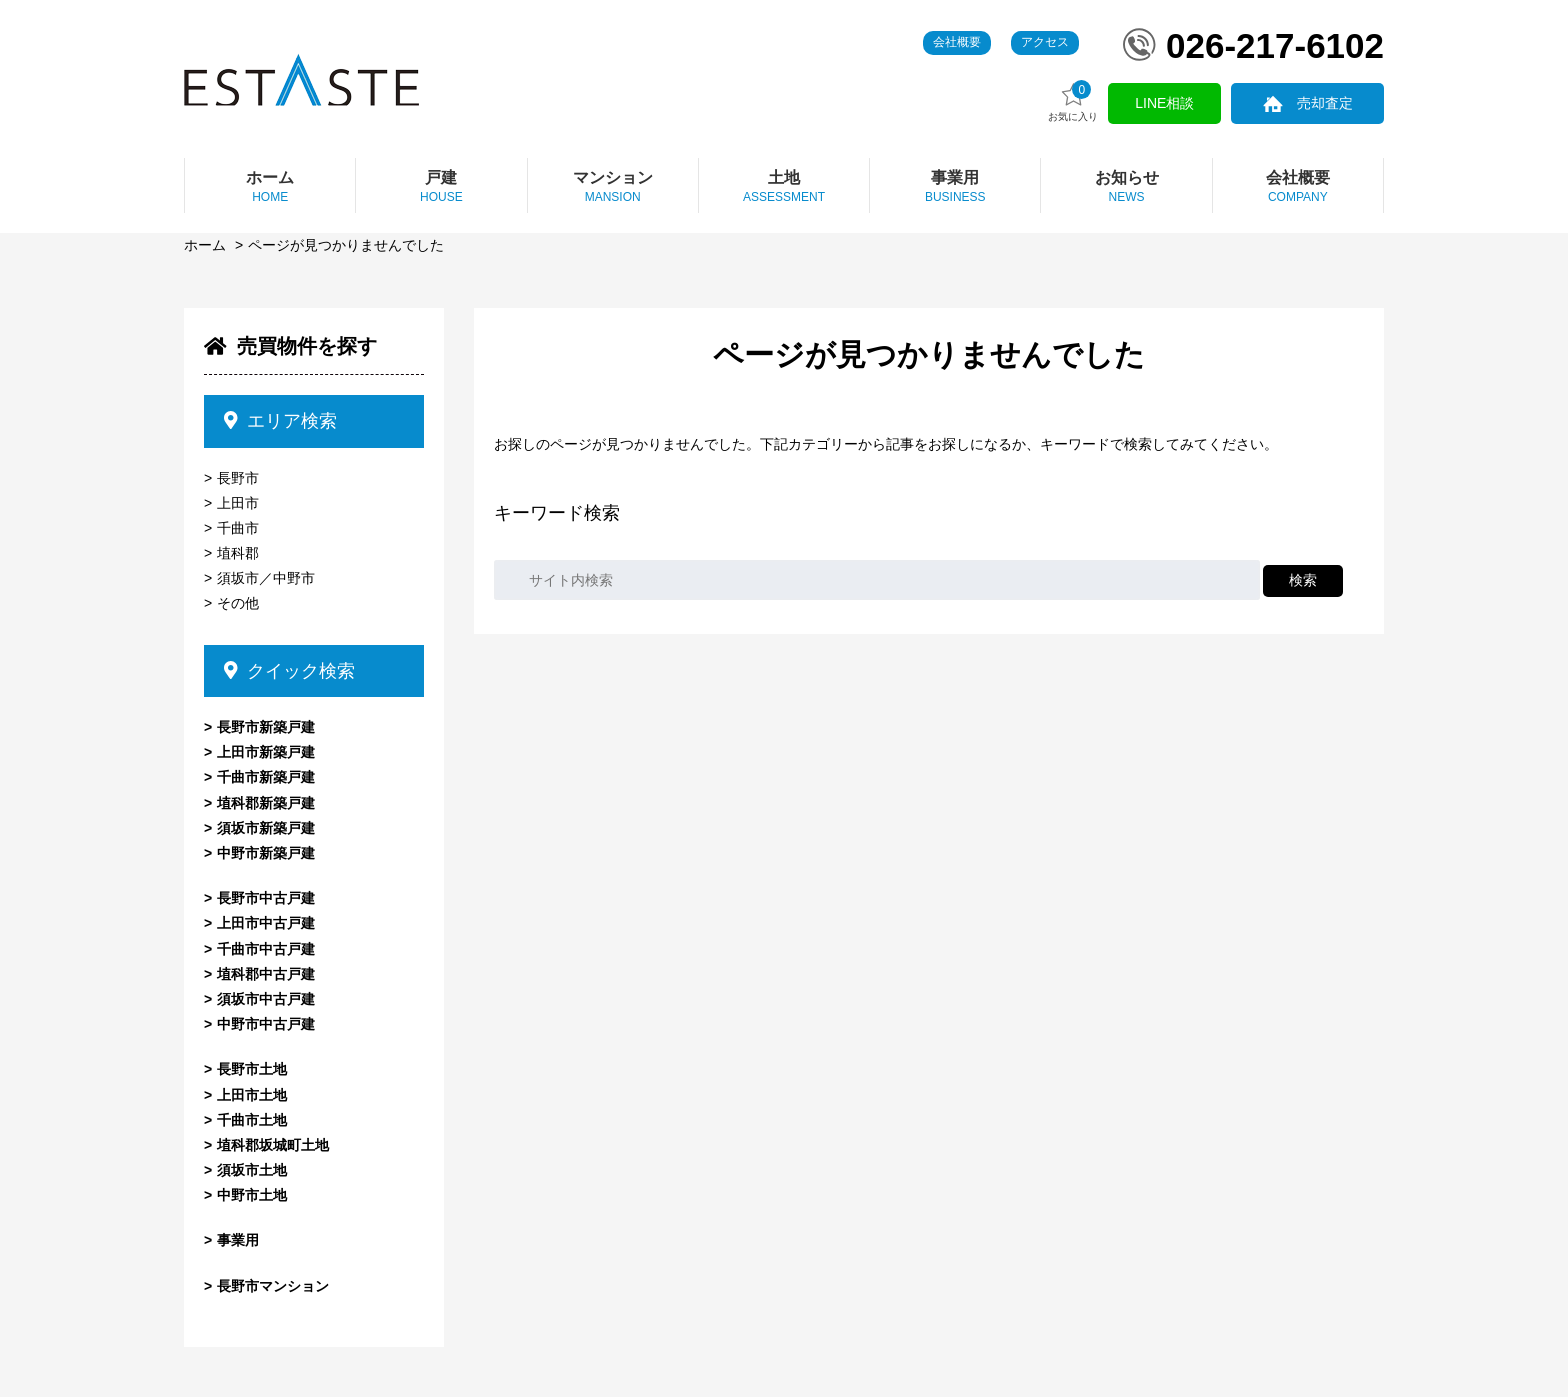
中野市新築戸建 (266, 853)
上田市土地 (252, 1095)
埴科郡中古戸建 (266, 974)
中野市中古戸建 (266, 1024)
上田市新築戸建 (266, 752)
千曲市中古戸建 (266, 949)
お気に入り (1079, 101)
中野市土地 (252, 1195)
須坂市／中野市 (266, 578)
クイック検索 (289, 671)
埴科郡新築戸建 (266, 803)
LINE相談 (1168, 103)
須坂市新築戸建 (266, 828)
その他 (238, 603)
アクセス (1045, 42)
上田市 (238, 503)
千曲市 (238, 528)
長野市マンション (273, 1286)
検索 (1303, 580)
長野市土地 (252, 1069)
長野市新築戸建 (266, 727)
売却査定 (1326, 103)
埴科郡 (238, 553)
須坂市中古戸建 (266, 999)
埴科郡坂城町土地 (273, 1145)
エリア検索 (280, 421)
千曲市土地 (252, 1120)
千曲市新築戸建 (266, 777)
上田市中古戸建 (266, 923)
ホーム (205, 245)
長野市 (238, 478)
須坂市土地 (252, 1170)
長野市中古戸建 (266, 898)
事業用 (238, 1240)
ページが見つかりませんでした (346, 245)
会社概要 (957, 42)
